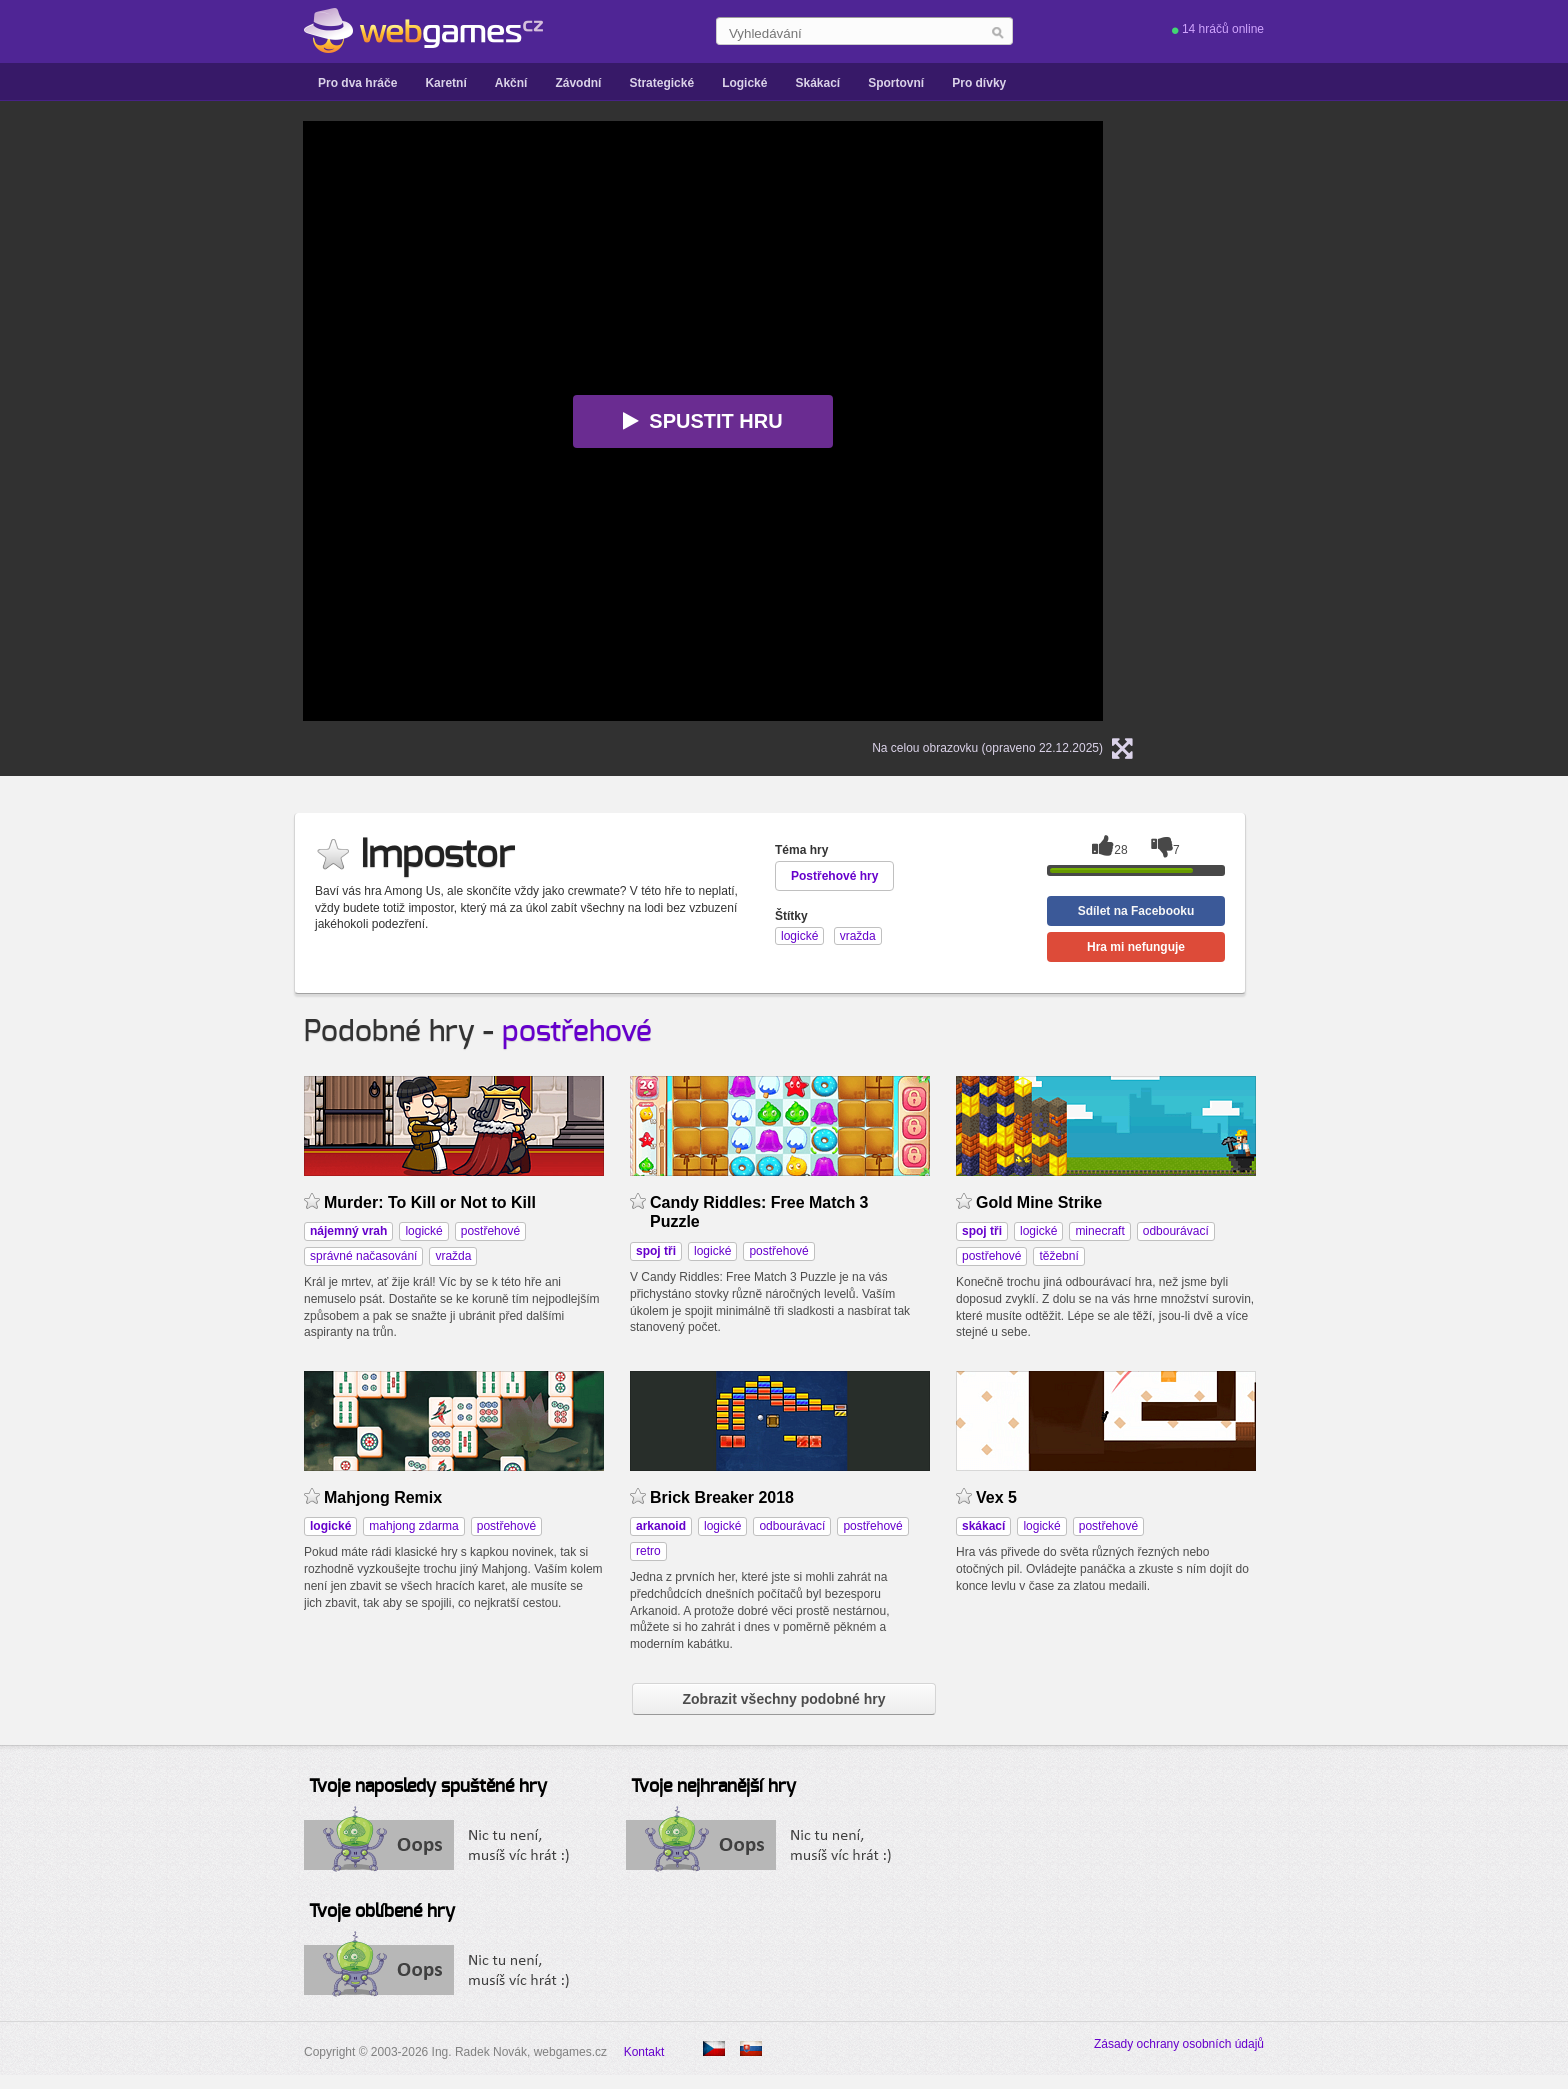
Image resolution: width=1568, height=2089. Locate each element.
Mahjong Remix (383, 1497)
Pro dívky (979, 83)
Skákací (817, 83)
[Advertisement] (104, 421)
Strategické (661, 83)
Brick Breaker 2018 (722, 1497)
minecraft (1099, 1231)
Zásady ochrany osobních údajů (1179, 2044)
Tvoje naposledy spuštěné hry (428, 1787)
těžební (1058, 1256)
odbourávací (1176, 1231)
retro (648, 1551)
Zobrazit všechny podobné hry (783, 1699)
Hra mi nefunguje (1136, 947)
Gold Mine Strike (1039, 1202)
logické (423, 1231)
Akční (511, 83)
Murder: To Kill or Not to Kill (430, 1202)
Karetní (445, 83)
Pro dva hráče (357, 83)
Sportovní (896, 83)
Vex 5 (996, 1497)
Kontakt (644, 2052)
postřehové (577, 1032)
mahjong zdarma (413, 1526)
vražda (453, 1256)
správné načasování (363, 1256)
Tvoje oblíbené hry (382, 1912)
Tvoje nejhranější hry (713, 1787)
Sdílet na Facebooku (1136, 911)
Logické (744, 83)
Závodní (578, 83)
